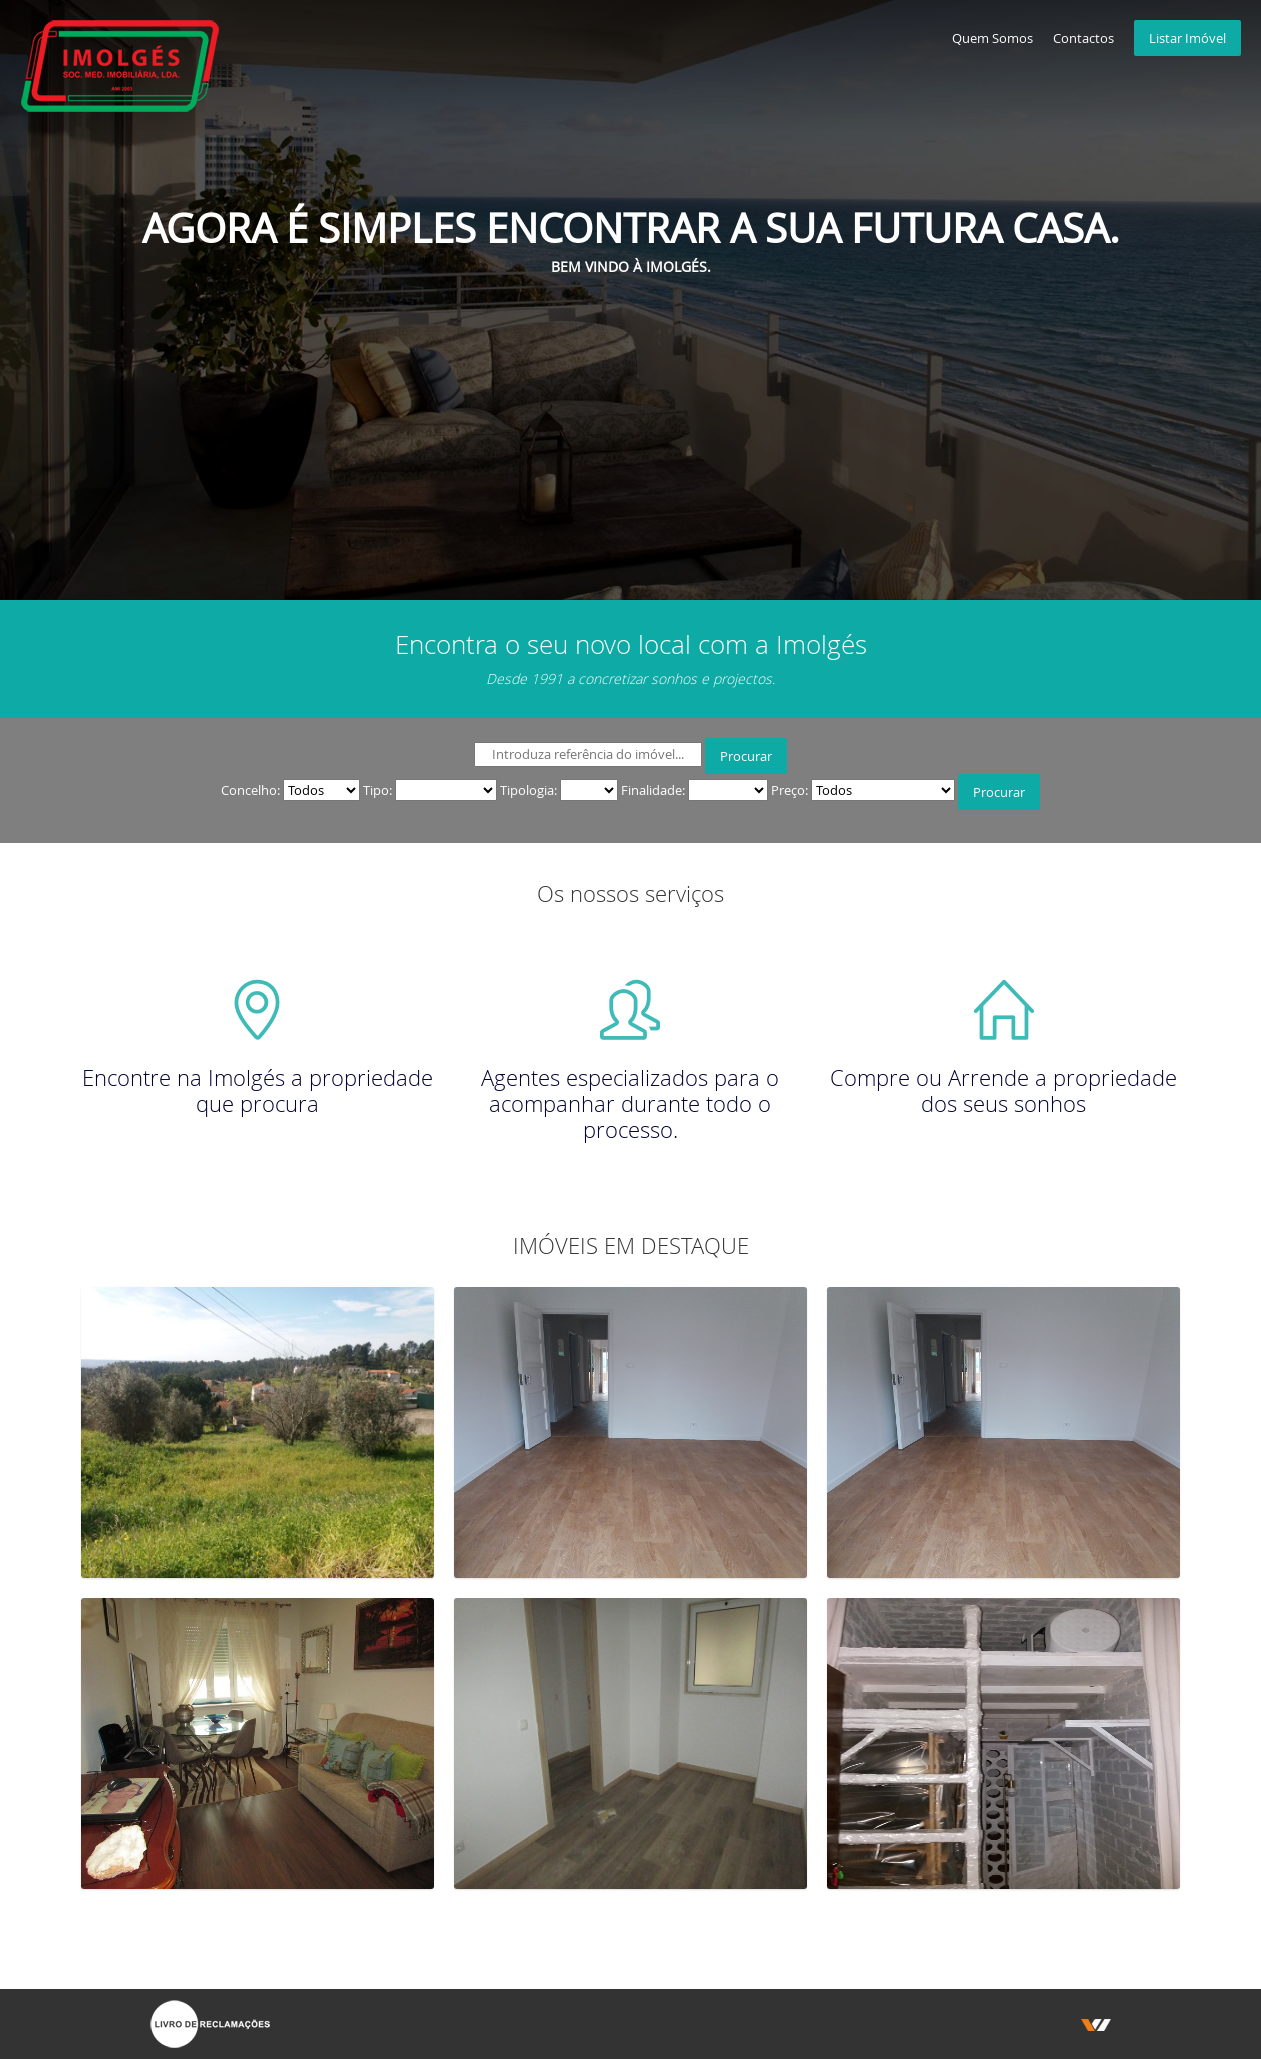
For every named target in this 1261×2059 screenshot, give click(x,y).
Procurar (746, 756)
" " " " (321, 790)
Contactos (1083, 38)
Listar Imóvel (1187, 38)
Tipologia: (528, 790)
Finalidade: (653, 790)
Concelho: (250, 790)
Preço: (789, 790)
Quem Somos (992, 38)
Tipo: (377, 790)
